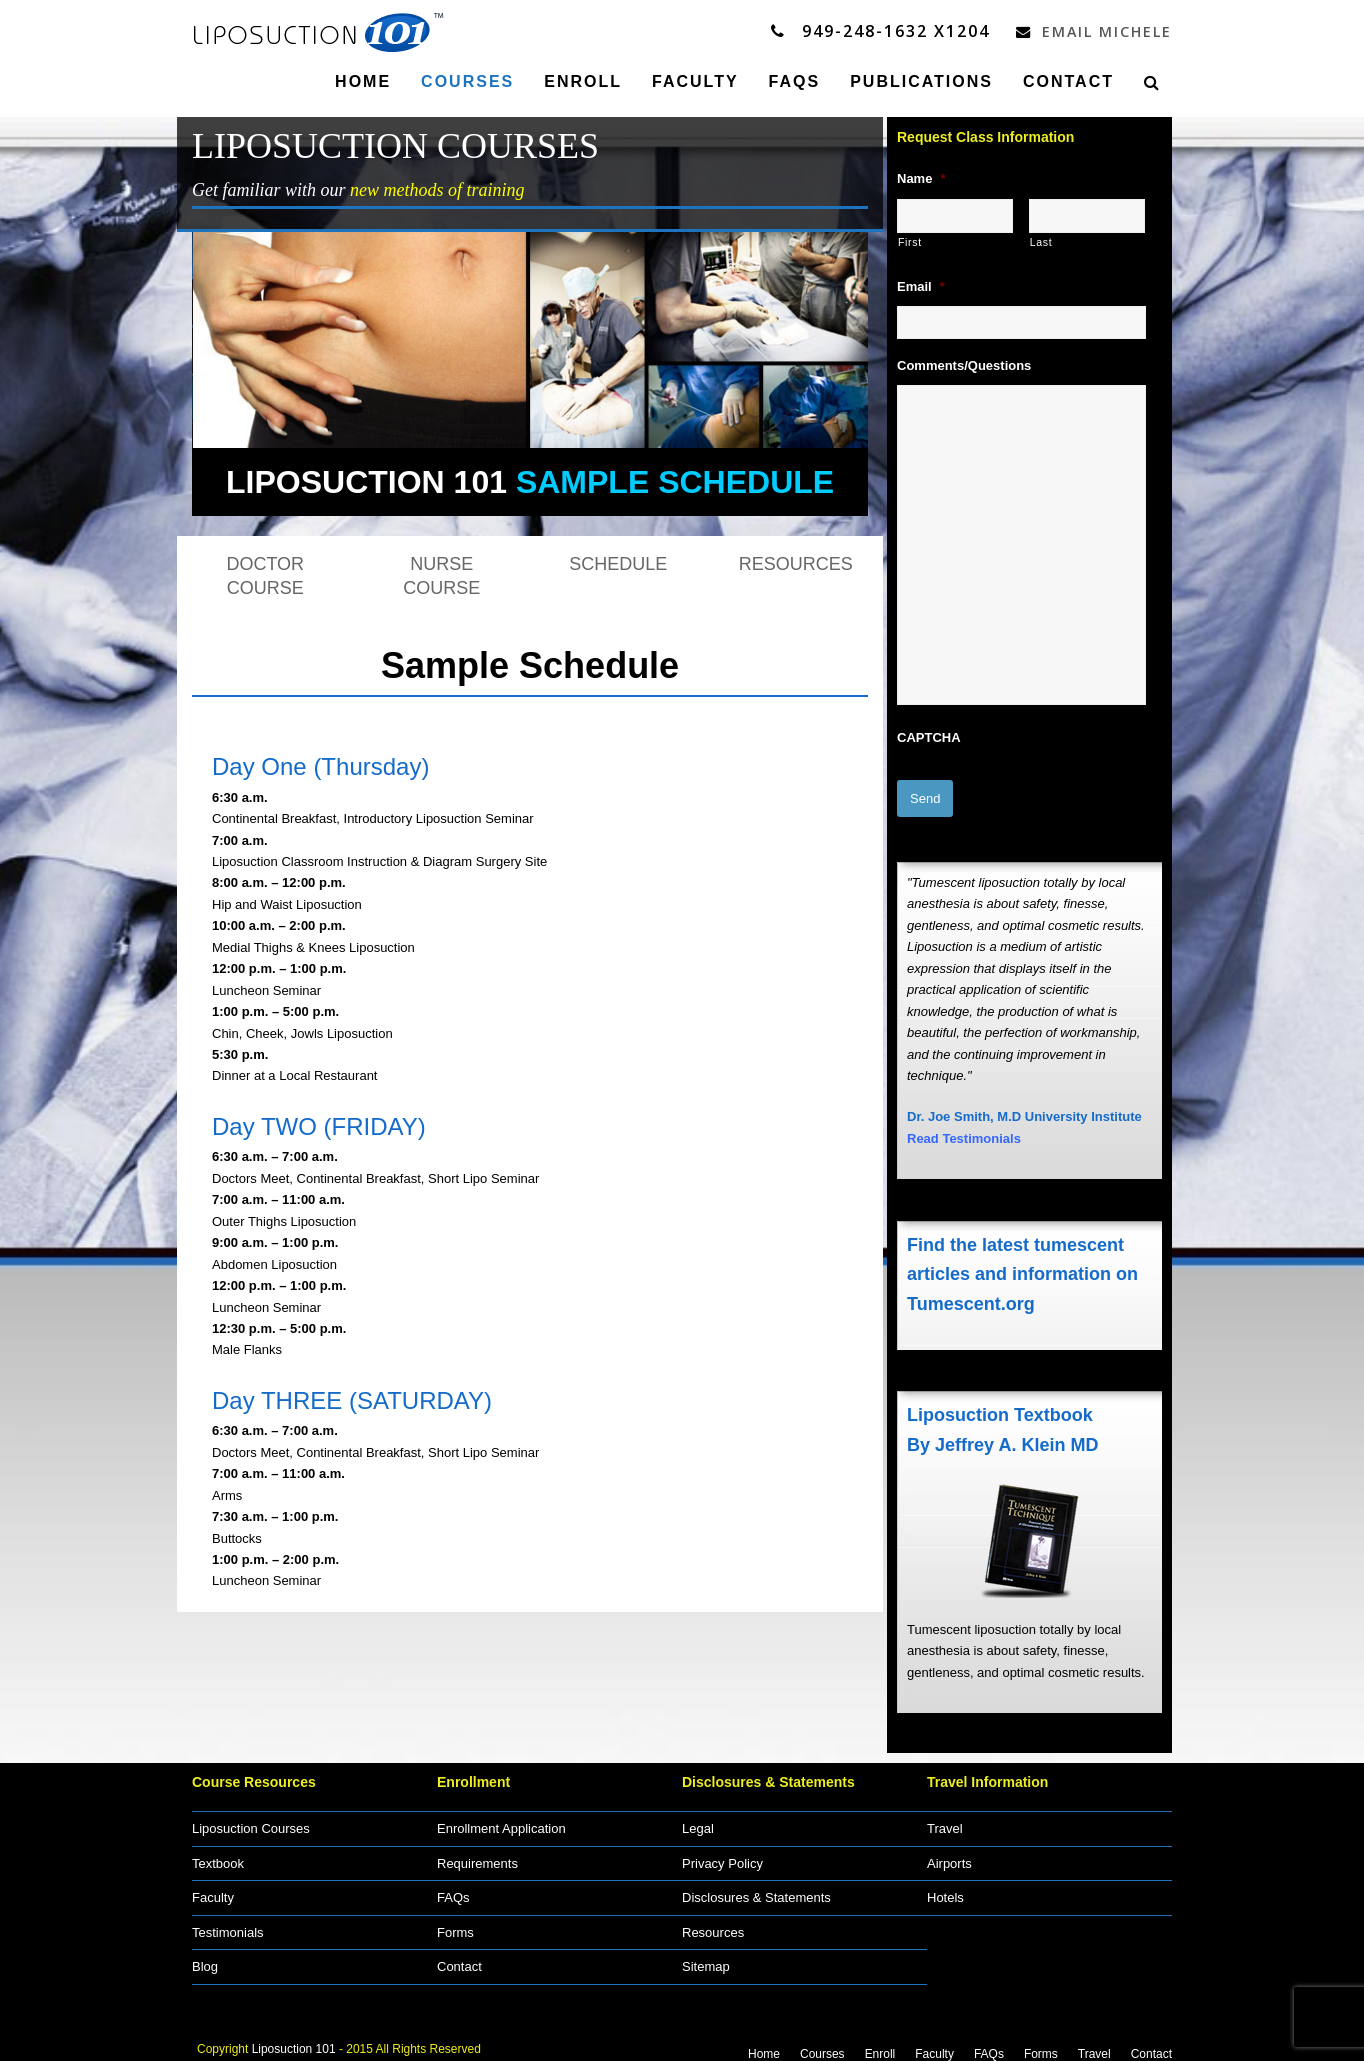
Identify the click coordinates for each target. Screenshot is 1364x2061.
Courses (822, 2046)
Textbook (218, 1855)
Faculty (213, 1889)
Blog (205, 1958)
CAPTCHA (929, 736)
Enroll (880, 2046)
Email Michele (1088, 31)
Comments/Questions (964, 364)
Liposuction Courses (251, 1820)
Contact (459, 1958)
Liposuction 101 (294, 2040)
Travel (945, 1820)
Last (1041, 241)
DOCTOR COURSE (265, 575)
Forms (455, 1924)
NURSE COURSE (441, 575)
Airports (949, 1855)
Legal (698, 1820)
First (910, 241)
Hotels (945, 1889)
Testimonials (228, 1924)
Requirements (477, 1855)
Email (921, 285)
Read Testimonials (964, 1130)
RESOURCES (796, 563)
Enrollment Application (501, 1820)
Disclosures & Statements (756, 1889)
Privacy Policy (722, 1855)
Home (764, 2046)
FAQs (453, 1889)
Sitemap (706, 1958)
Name (921, 177)
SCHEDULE (618, 563)
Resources (713, 1924)
